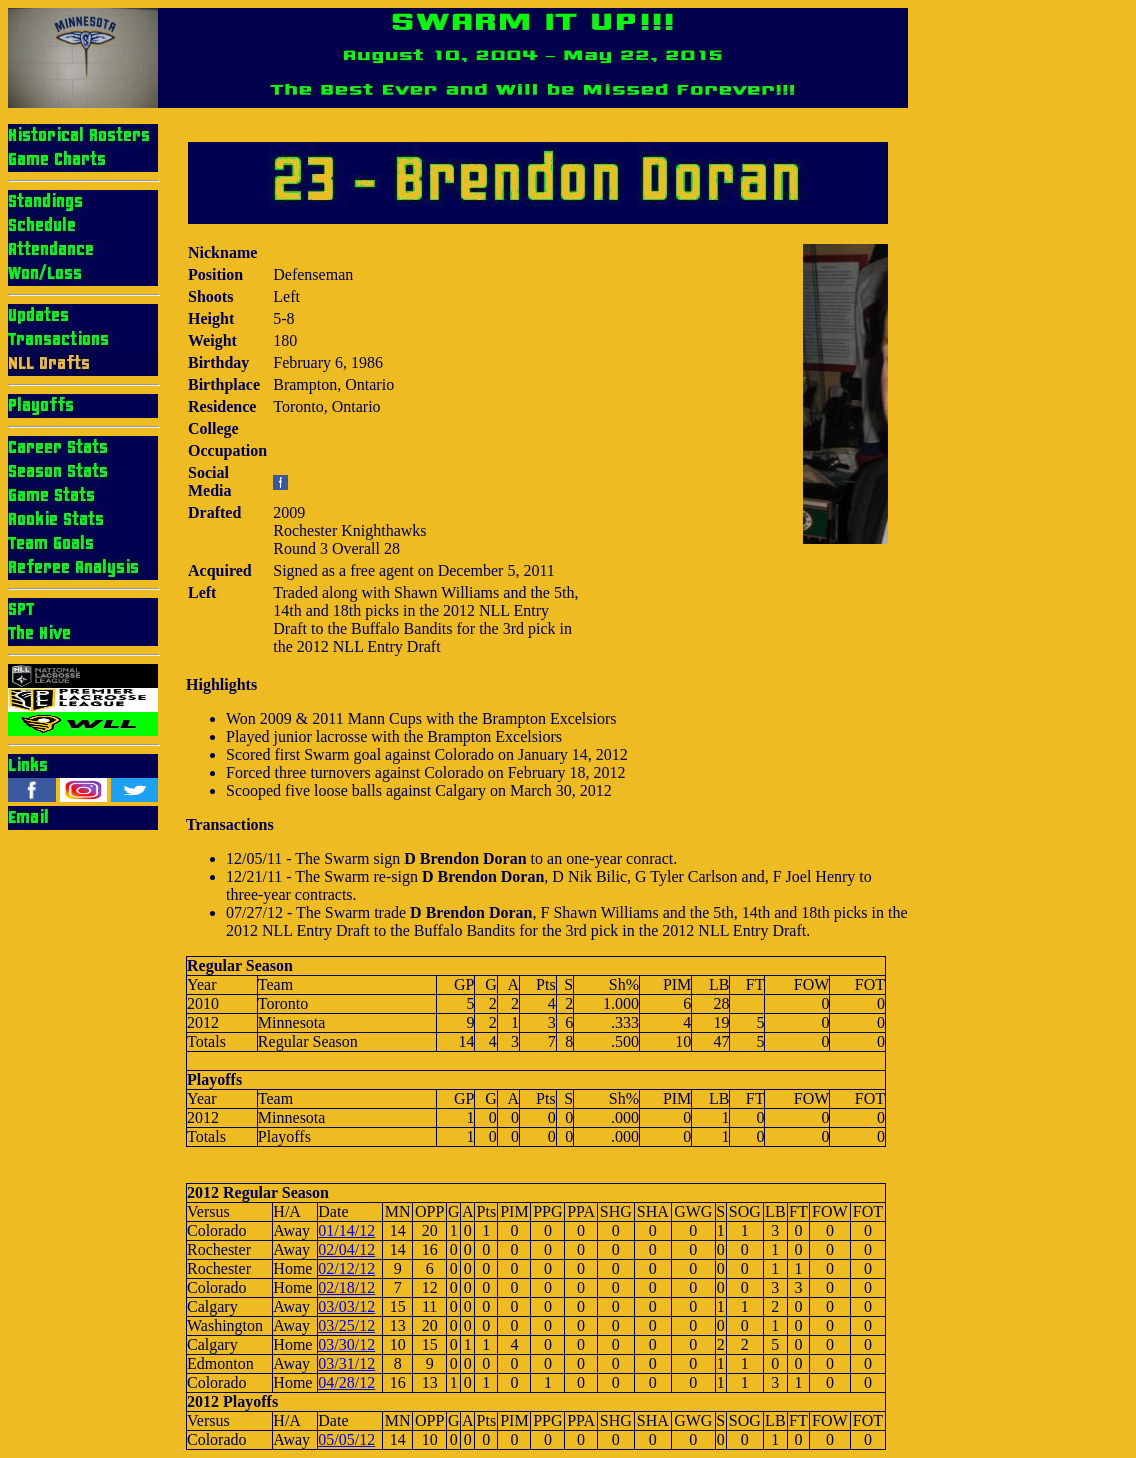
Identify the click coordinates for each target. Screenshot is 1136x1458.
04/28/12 (346, 1382)
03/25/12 (346, 1325)
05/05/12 (346, 1439)
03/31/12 (346, 1363)
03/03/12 (346, 1306)
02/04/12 (346, 1249)
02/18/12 (346, 1287)
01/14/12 (346, 1230)
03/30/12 (346, 1344)
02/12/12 (346, 1268)
